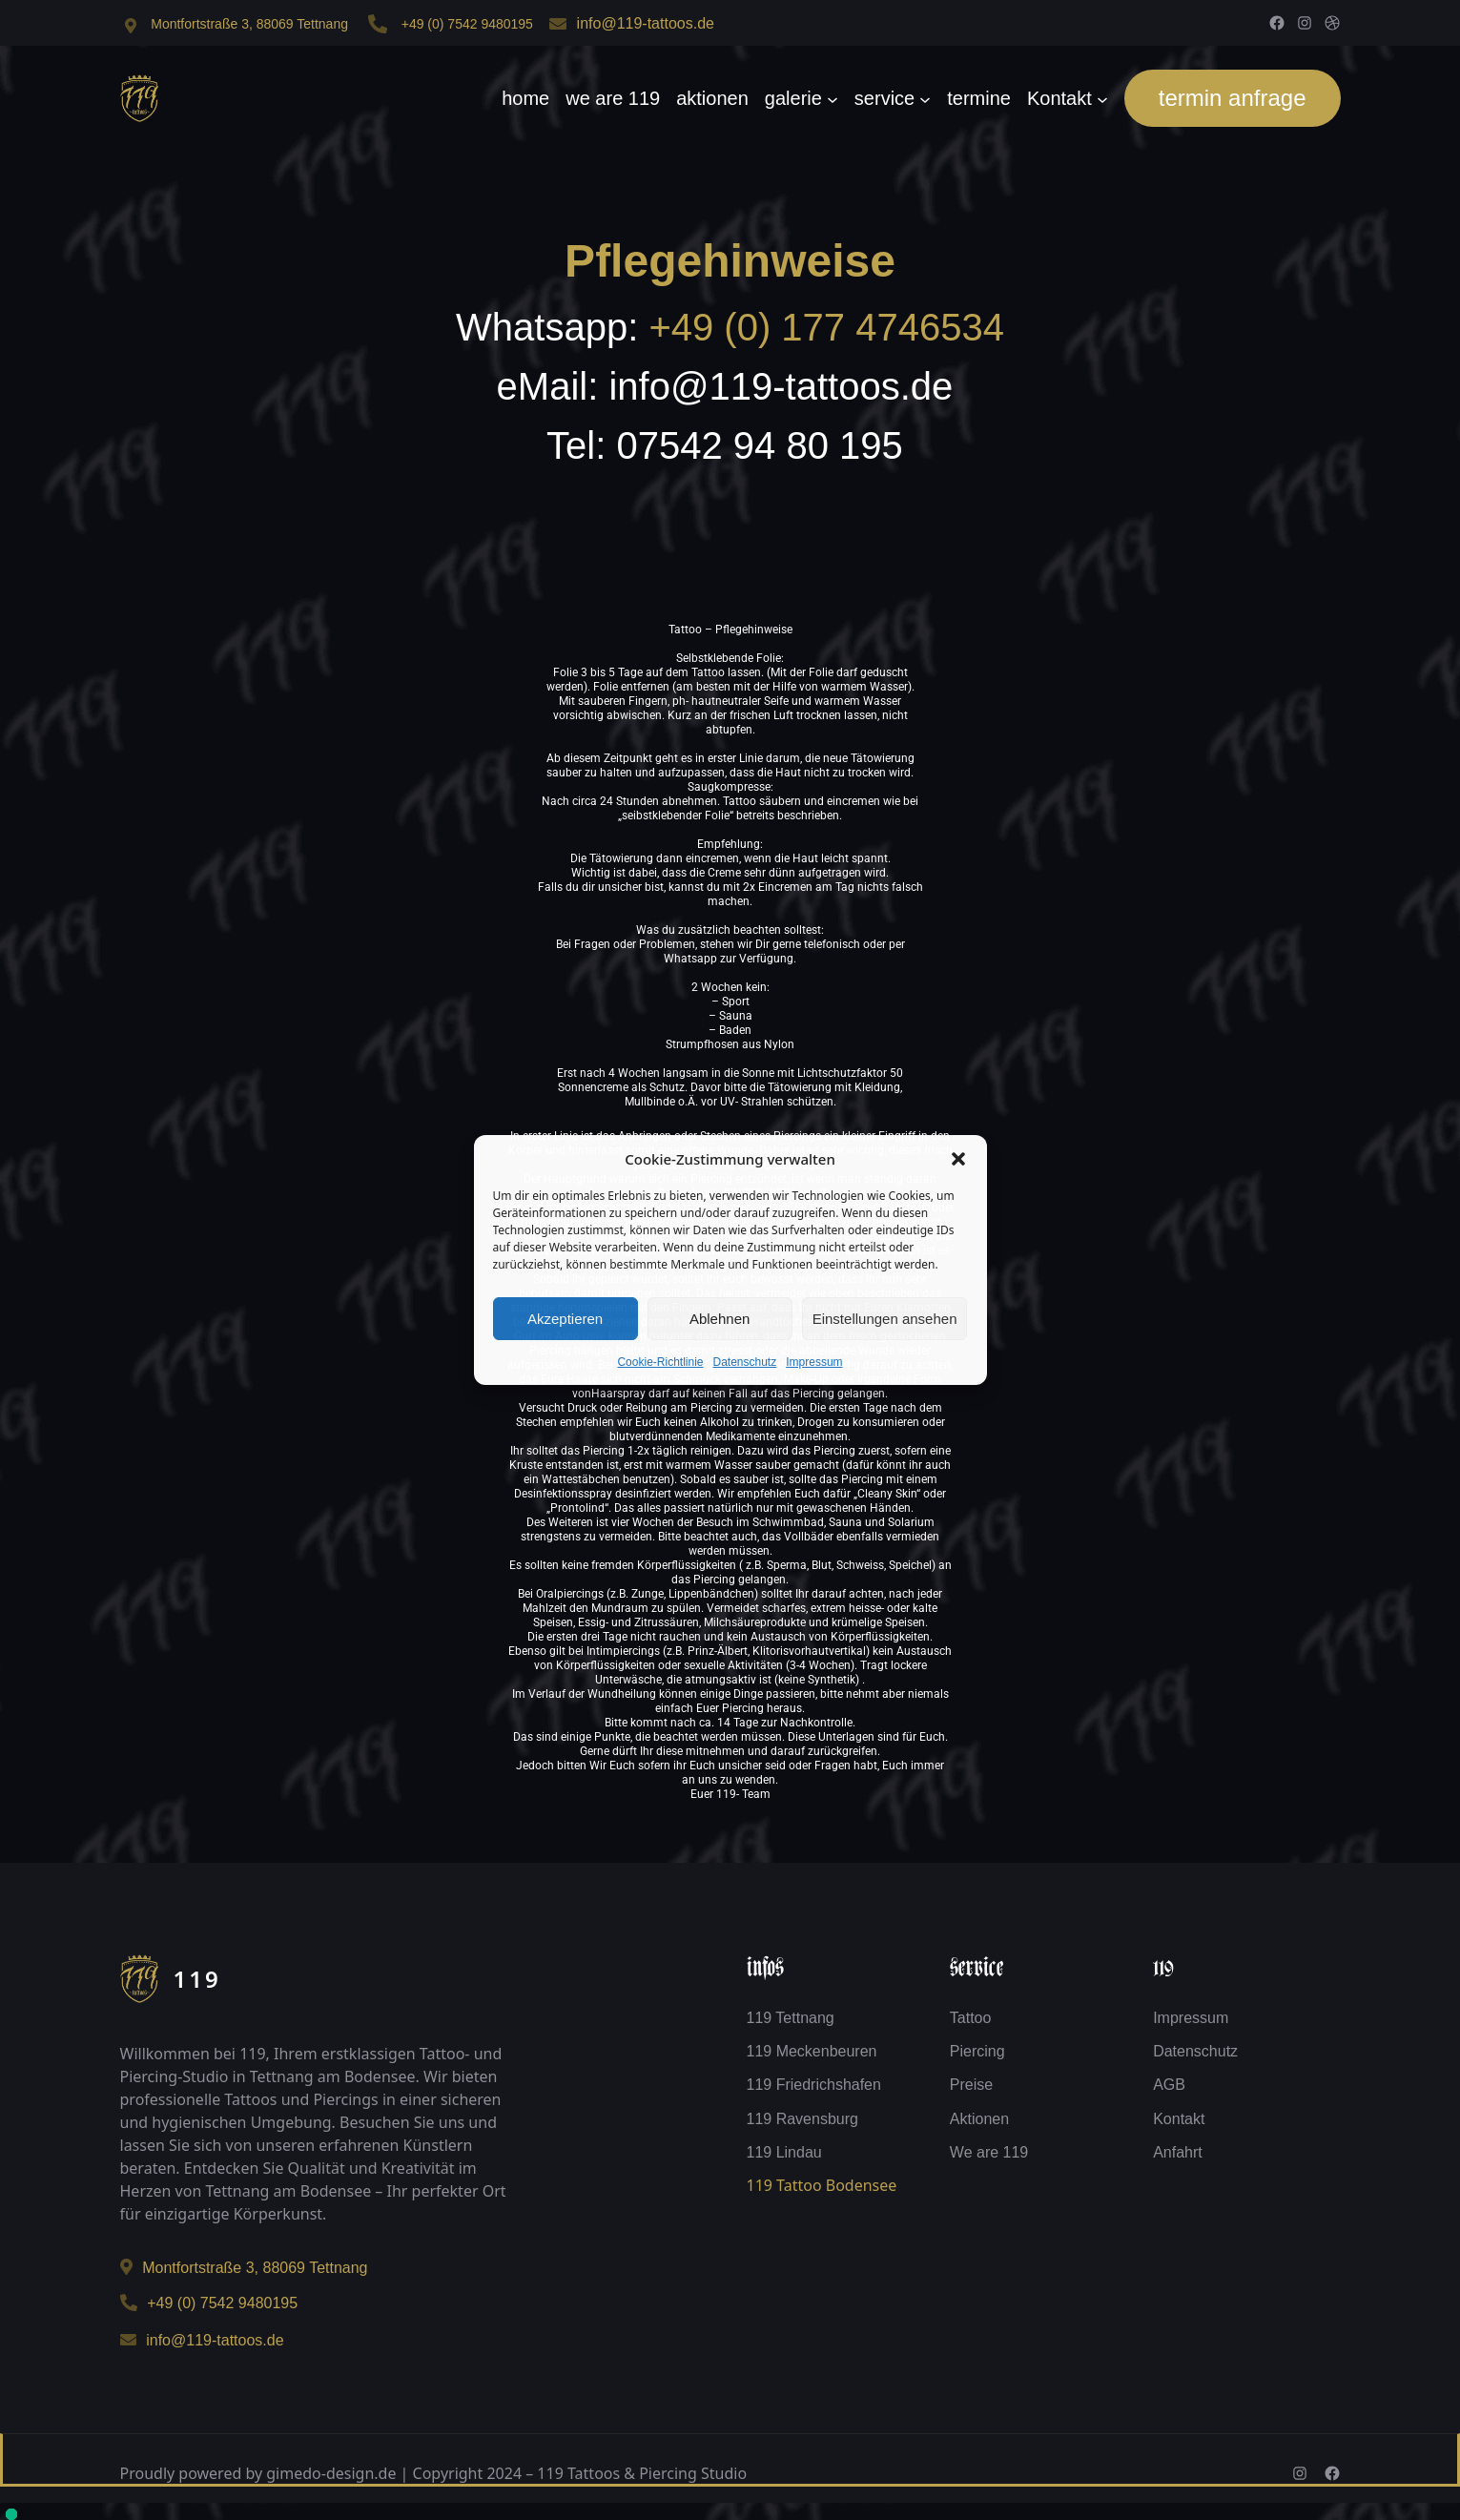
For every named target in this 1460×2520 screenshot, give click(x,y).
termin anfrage (1232, 98)
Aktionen (979, 2119)
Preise (971, 2084)
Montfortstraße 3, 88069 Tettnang (249, 23)
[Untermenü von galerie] (832, 98)
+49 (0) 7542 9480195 (467, 23)
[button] (958, 1158)
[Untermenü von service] (925, 98)
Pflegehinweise (730, 261)
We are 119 (989, 2152)
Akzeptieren (565, 1319)
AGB (1169, 2084)
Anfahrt (1178, 2152)
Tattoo (971, 2018)
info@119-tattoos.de (645, 23)
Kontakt (1178, 2119)
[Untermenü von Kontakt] (1102, 98)
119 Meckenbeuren (812, 2051)
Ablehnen (719, 1319)
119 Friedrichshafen (814, 2084)
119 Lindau (784, 2152)
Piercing (977, 2051)
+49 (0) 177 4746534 (826, 327)
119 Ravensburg (802, 2119)
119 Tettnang (790, 2018)
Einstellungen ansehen (884, 1319)
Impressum (814, 1362)
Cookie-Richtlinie (660, 1362)
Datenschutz (745, 1362)
